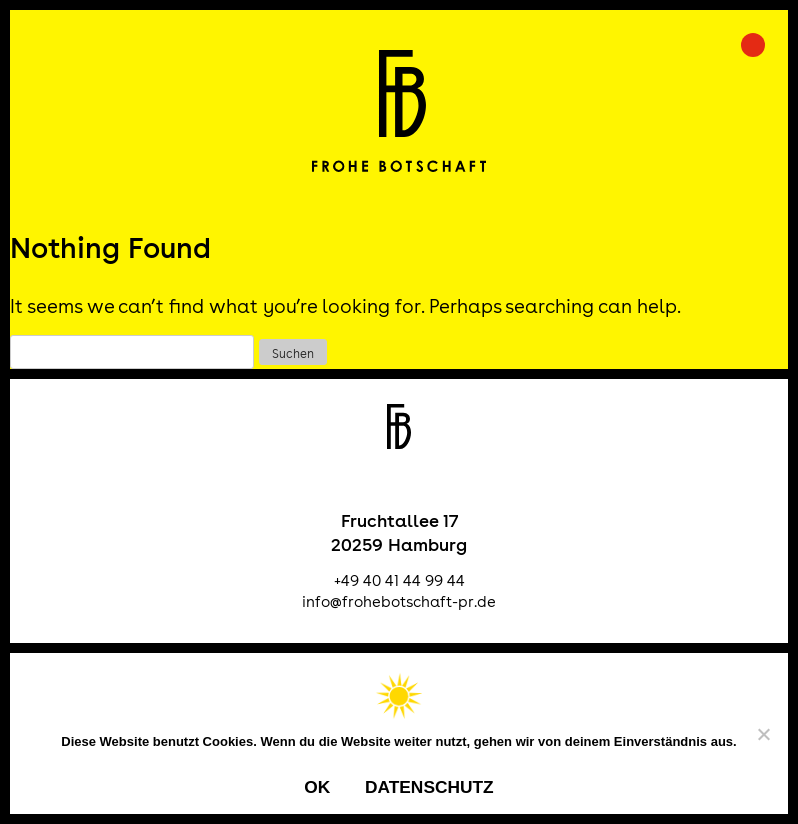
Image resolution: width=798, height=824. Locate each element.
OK (317, 787)
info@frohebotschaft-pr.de (399, 601)
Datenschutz (429, 787)
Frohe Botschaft (399, 111)
